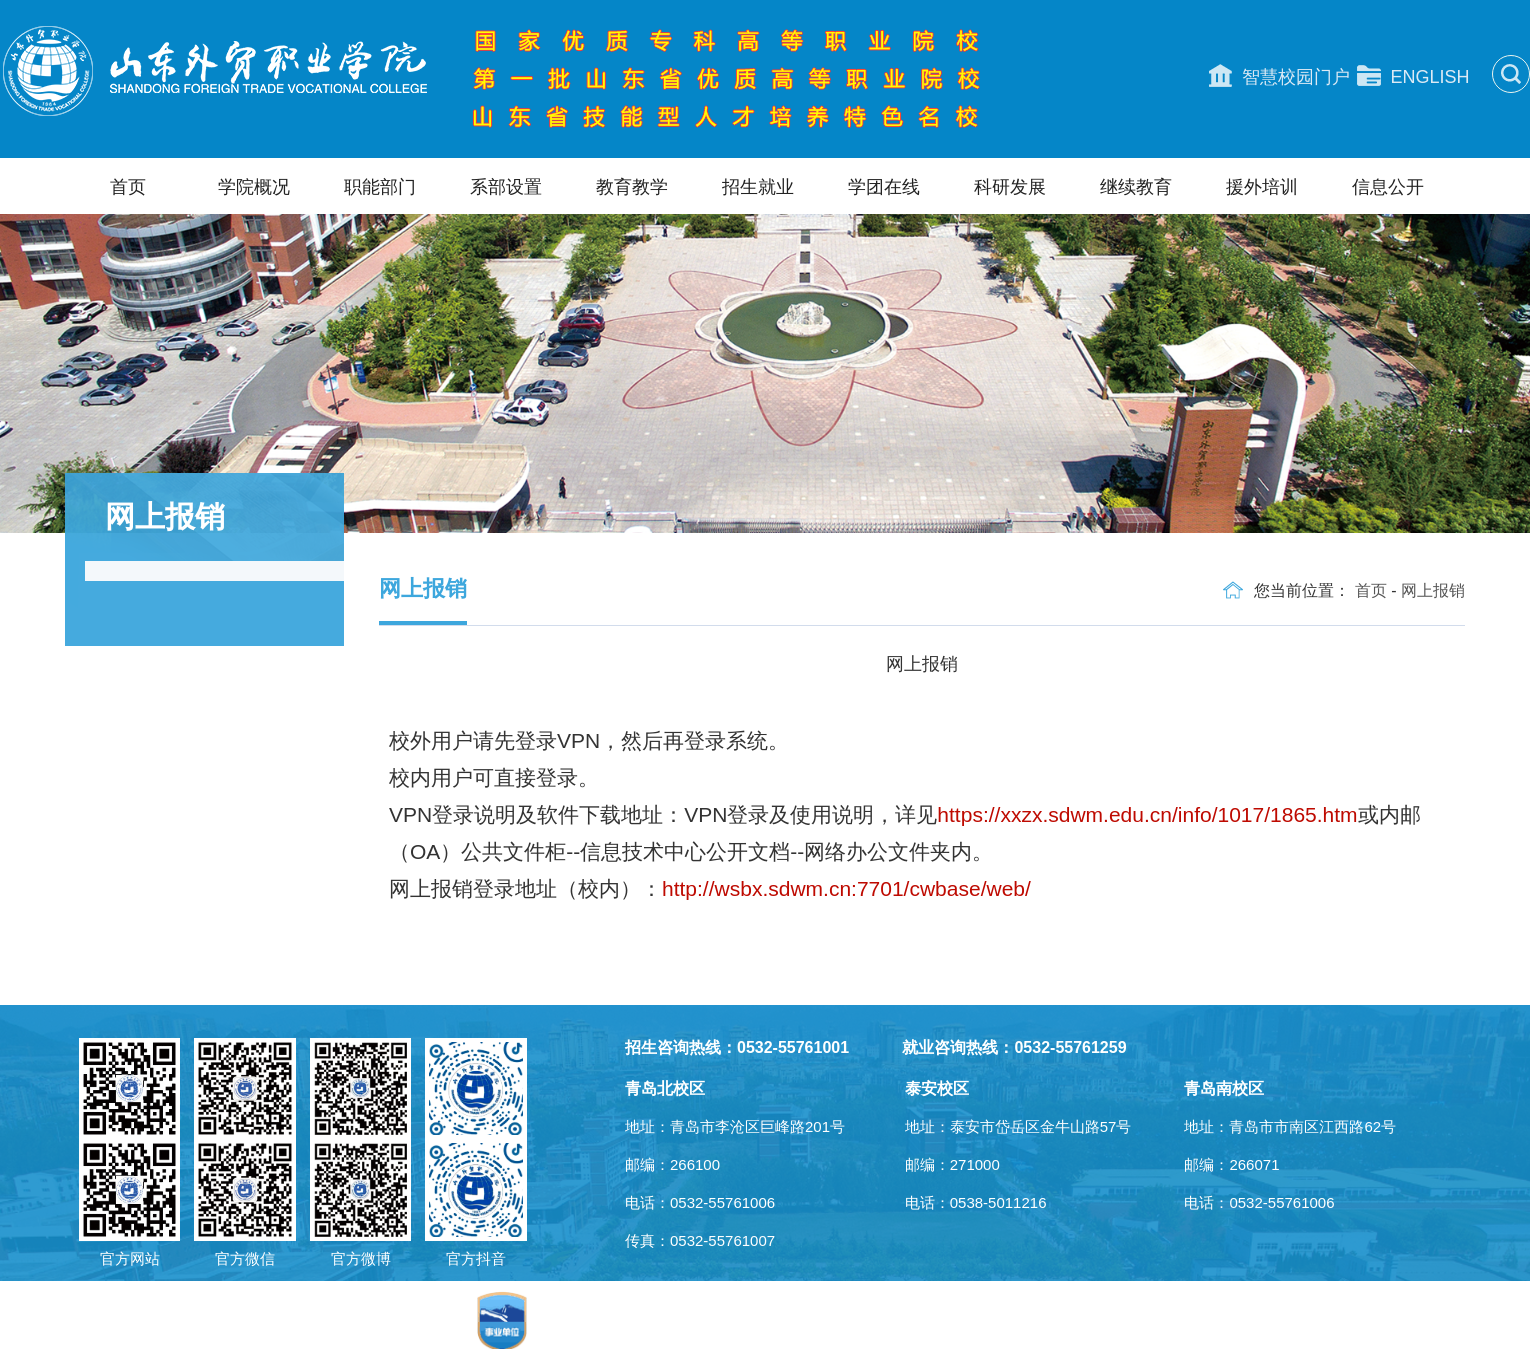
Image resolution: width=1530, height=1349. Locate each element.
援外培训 (1262, 187)
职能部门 (380, 187)
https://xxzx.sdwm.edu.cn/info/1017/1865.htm (1147, 814)
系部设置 (506, 187)
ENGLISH (1413, 76)
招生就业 (758, 187)
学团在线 (884, 187)
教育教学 (632, 187)
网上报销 (1433, 590)
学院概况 (254, 187)
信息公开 (1388, 187)
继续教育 (1136, 187)
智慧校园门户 (1279, 76)
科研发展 (1010, 187)
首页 (128, 187)
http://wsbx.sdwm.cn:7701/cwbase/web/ (846, 888)
